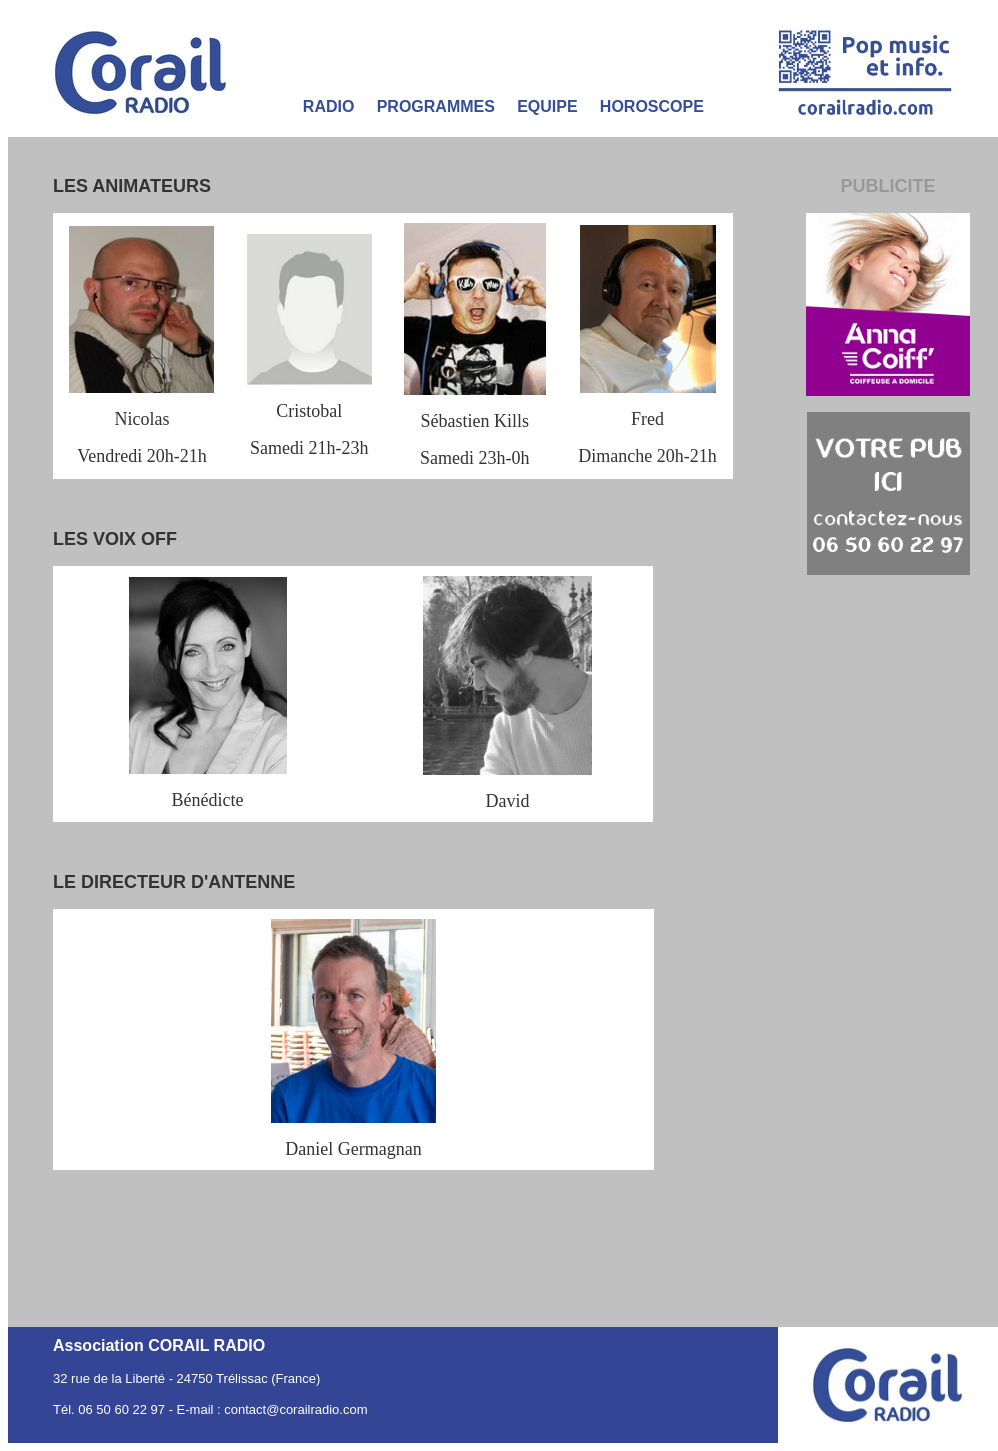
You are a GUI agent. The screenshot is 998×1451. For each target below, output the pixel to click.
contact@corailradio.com (295, 1409)
